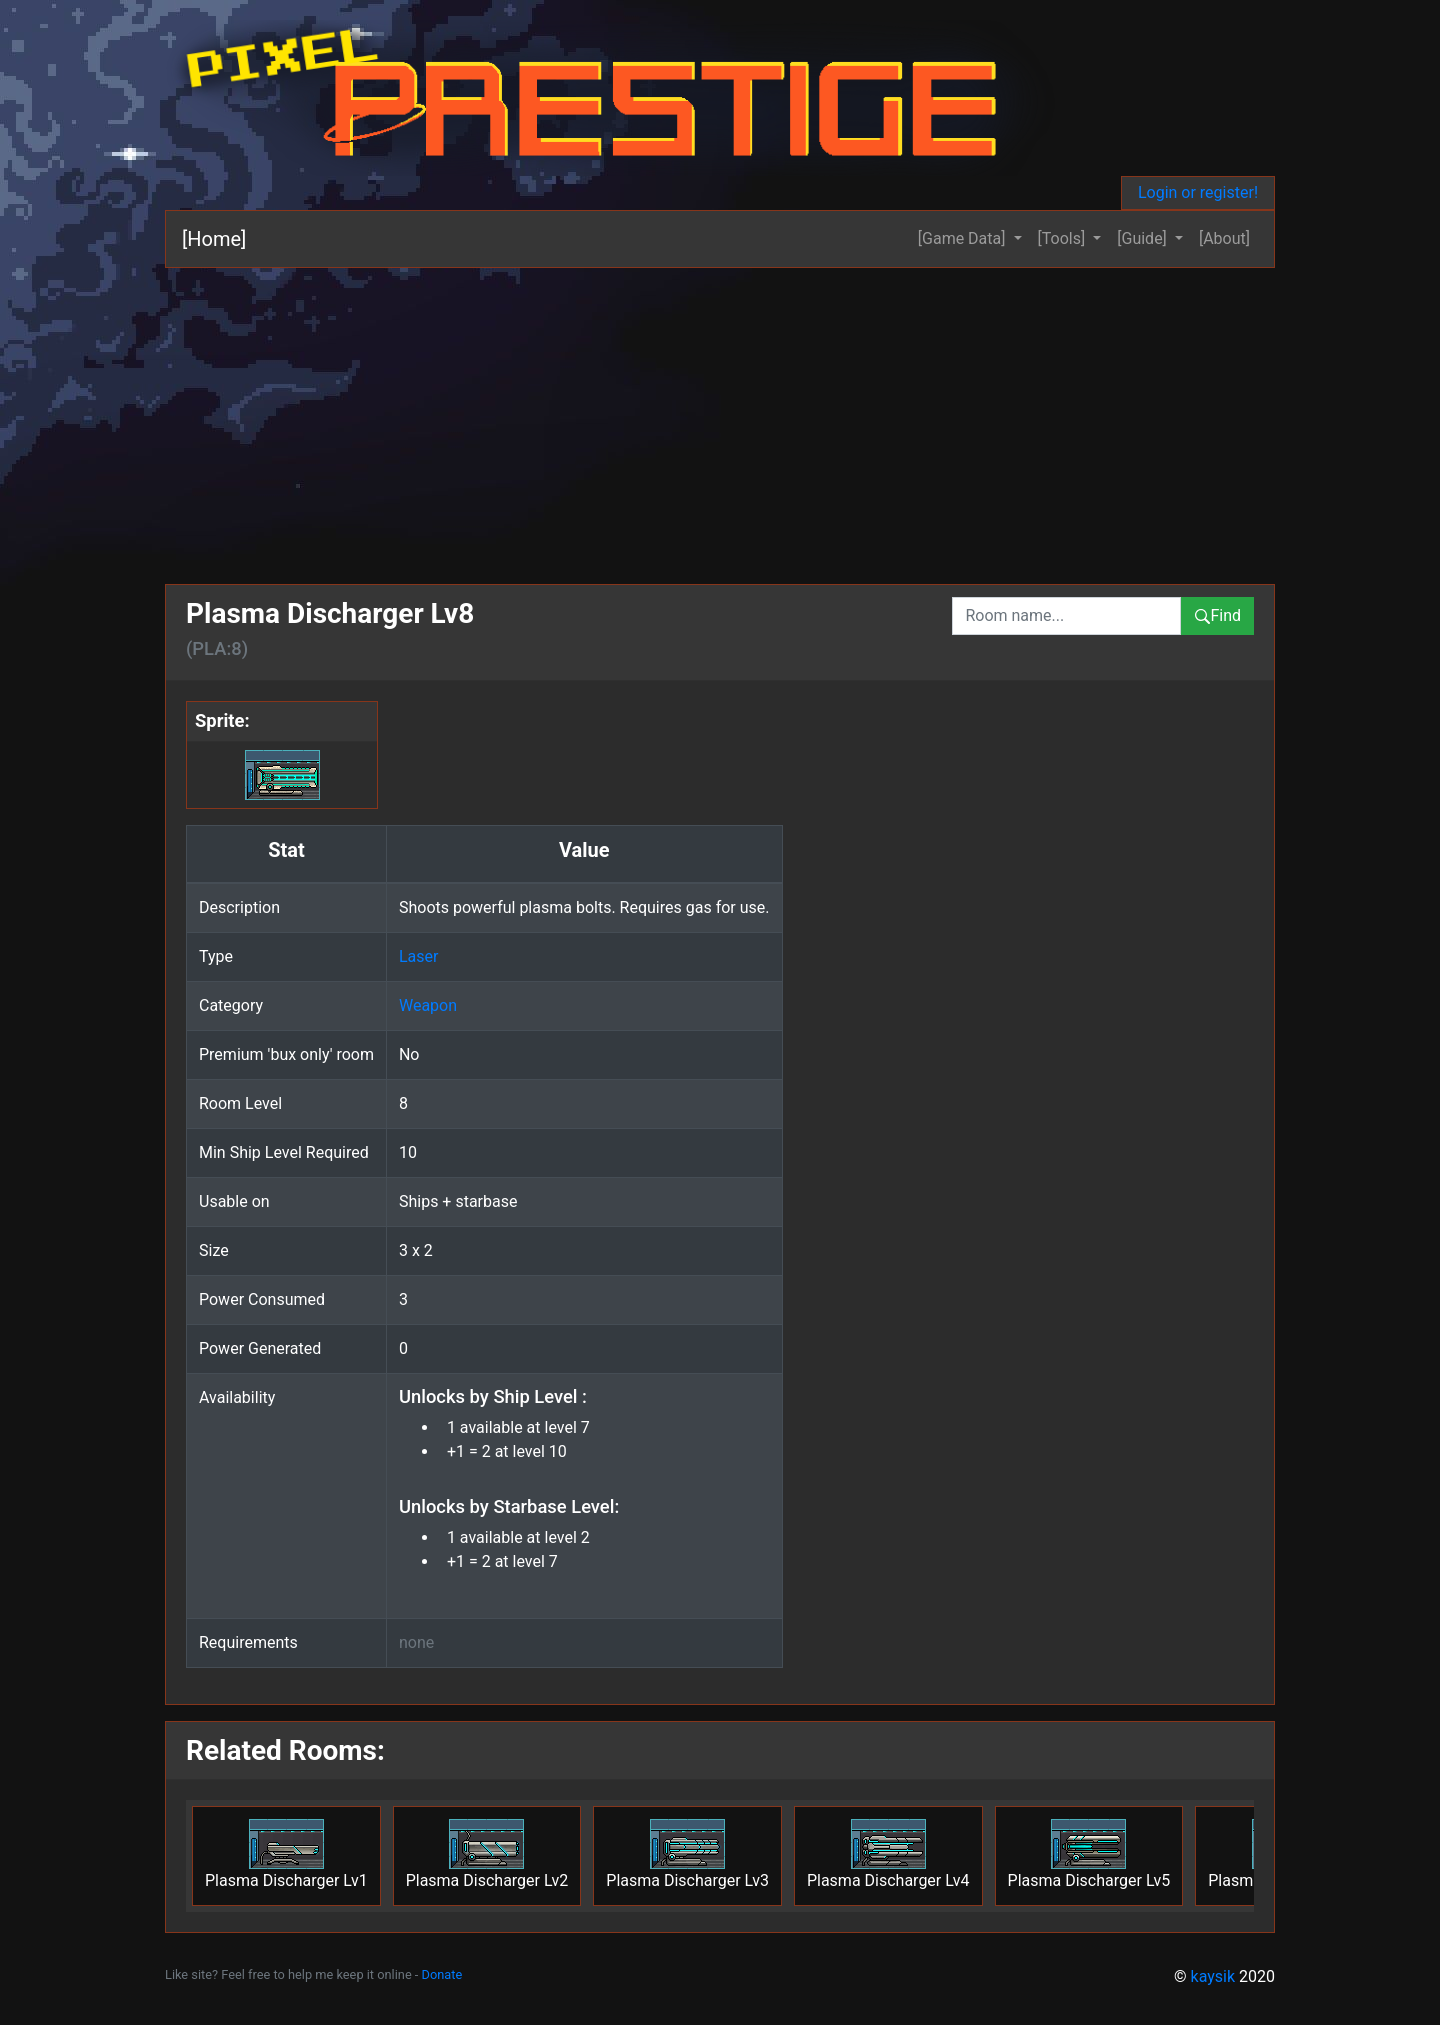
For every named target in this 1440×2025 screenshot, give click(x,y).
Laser (418, 956)
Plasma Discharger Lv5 (1089, 1854)
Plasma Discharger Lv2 (487, 1854)
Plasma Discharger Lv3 (687, 1854)
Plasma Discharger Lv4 (888, 1854)
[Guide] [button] (1144, 238)
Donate (442, 1974)
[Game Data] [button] (964, 238)
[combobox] (1066, 616)
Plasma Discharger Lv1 (286, 1854)
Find (1217, 615)
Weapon (428, 1005)
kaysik (1213, 1976)
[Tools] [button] (1064, 238)
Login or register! (1198, 192)
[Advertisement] (720, 418)
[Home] (214, 239)
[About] (1224, 238)
